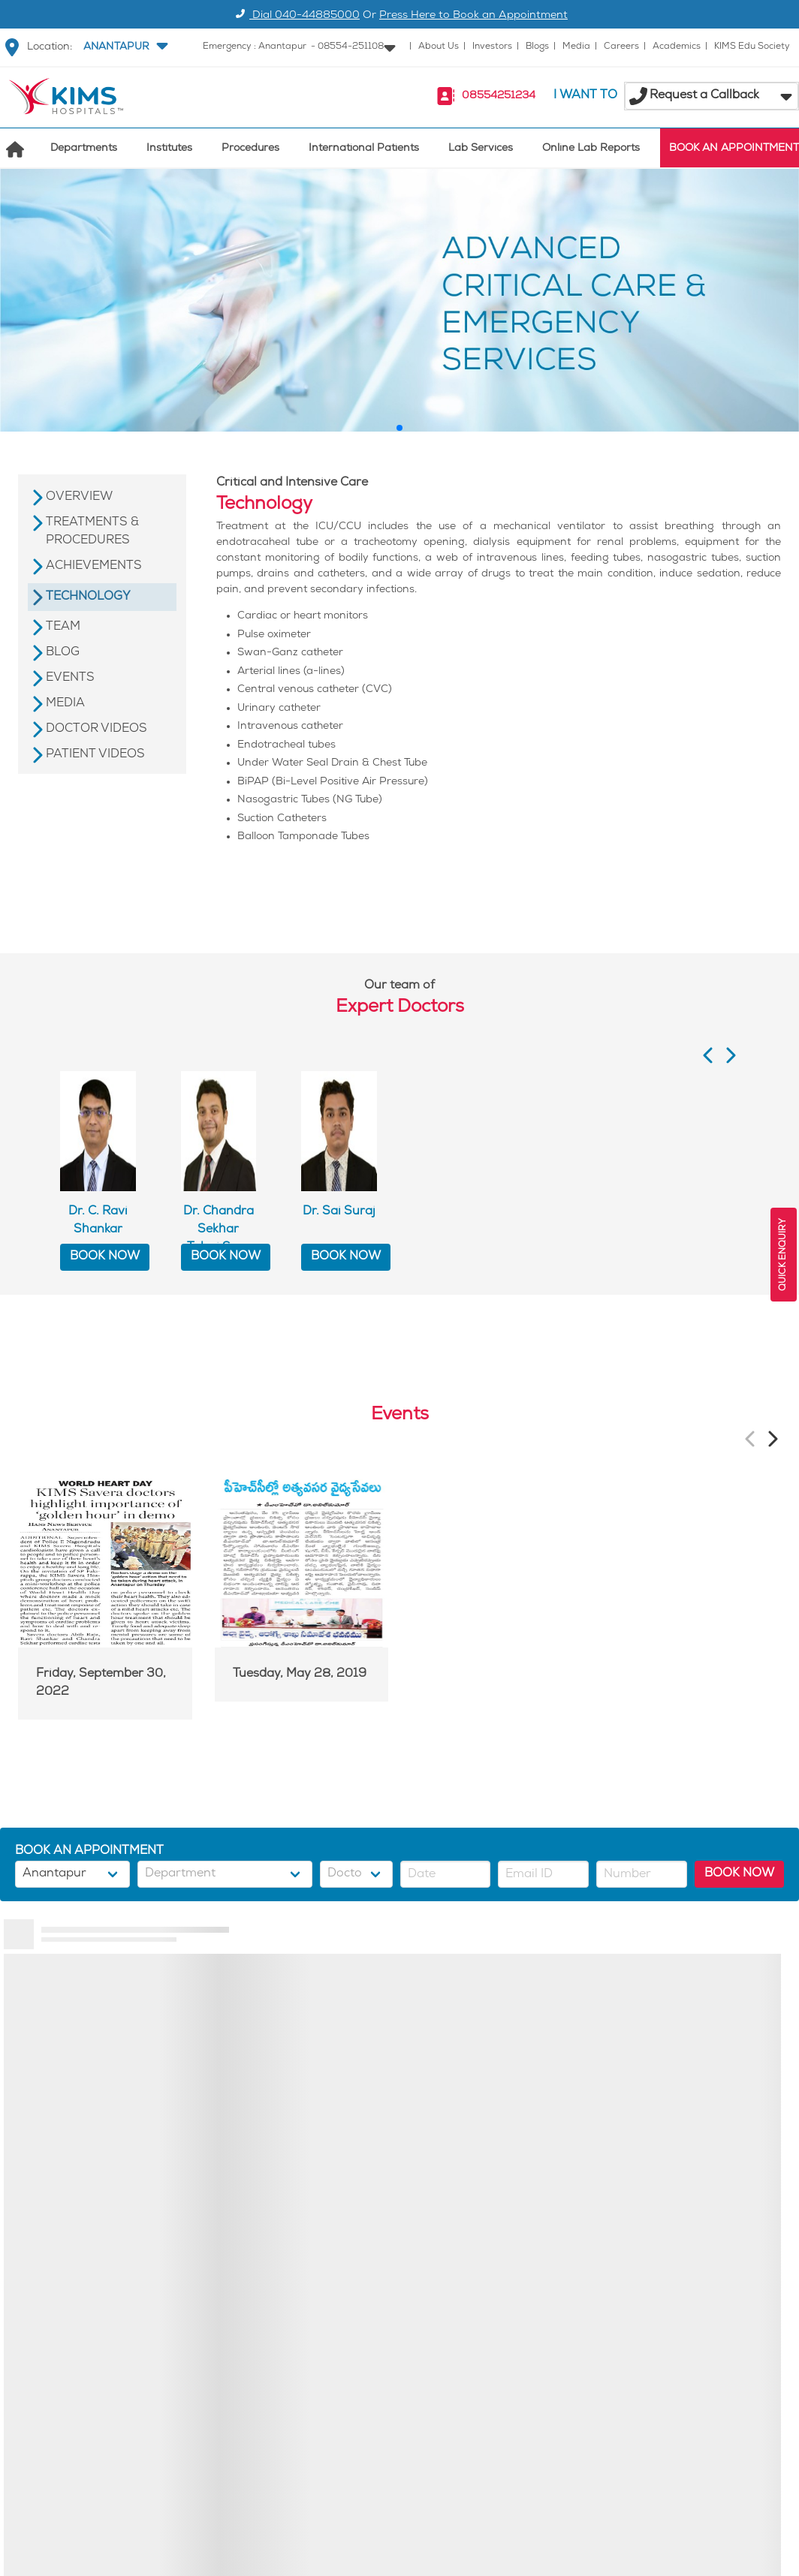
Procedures (250, 149)
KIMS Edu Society (752, 47)
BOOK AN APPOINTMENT (734, 149)
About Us (438, 47)
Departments (83, 149)
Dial (295, 16)
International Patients (364, 149)
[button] (124, 47)
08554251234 (498, 96)
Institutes (169, 149)
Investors (492, 47)
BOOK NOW (105, 1257)
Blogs (537, 47)
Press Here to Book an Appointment (473, 16)
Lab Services (480, 149)
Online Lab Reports (591, 149)
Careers (621, 47)
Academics (677, 47)
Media (576, 47)
